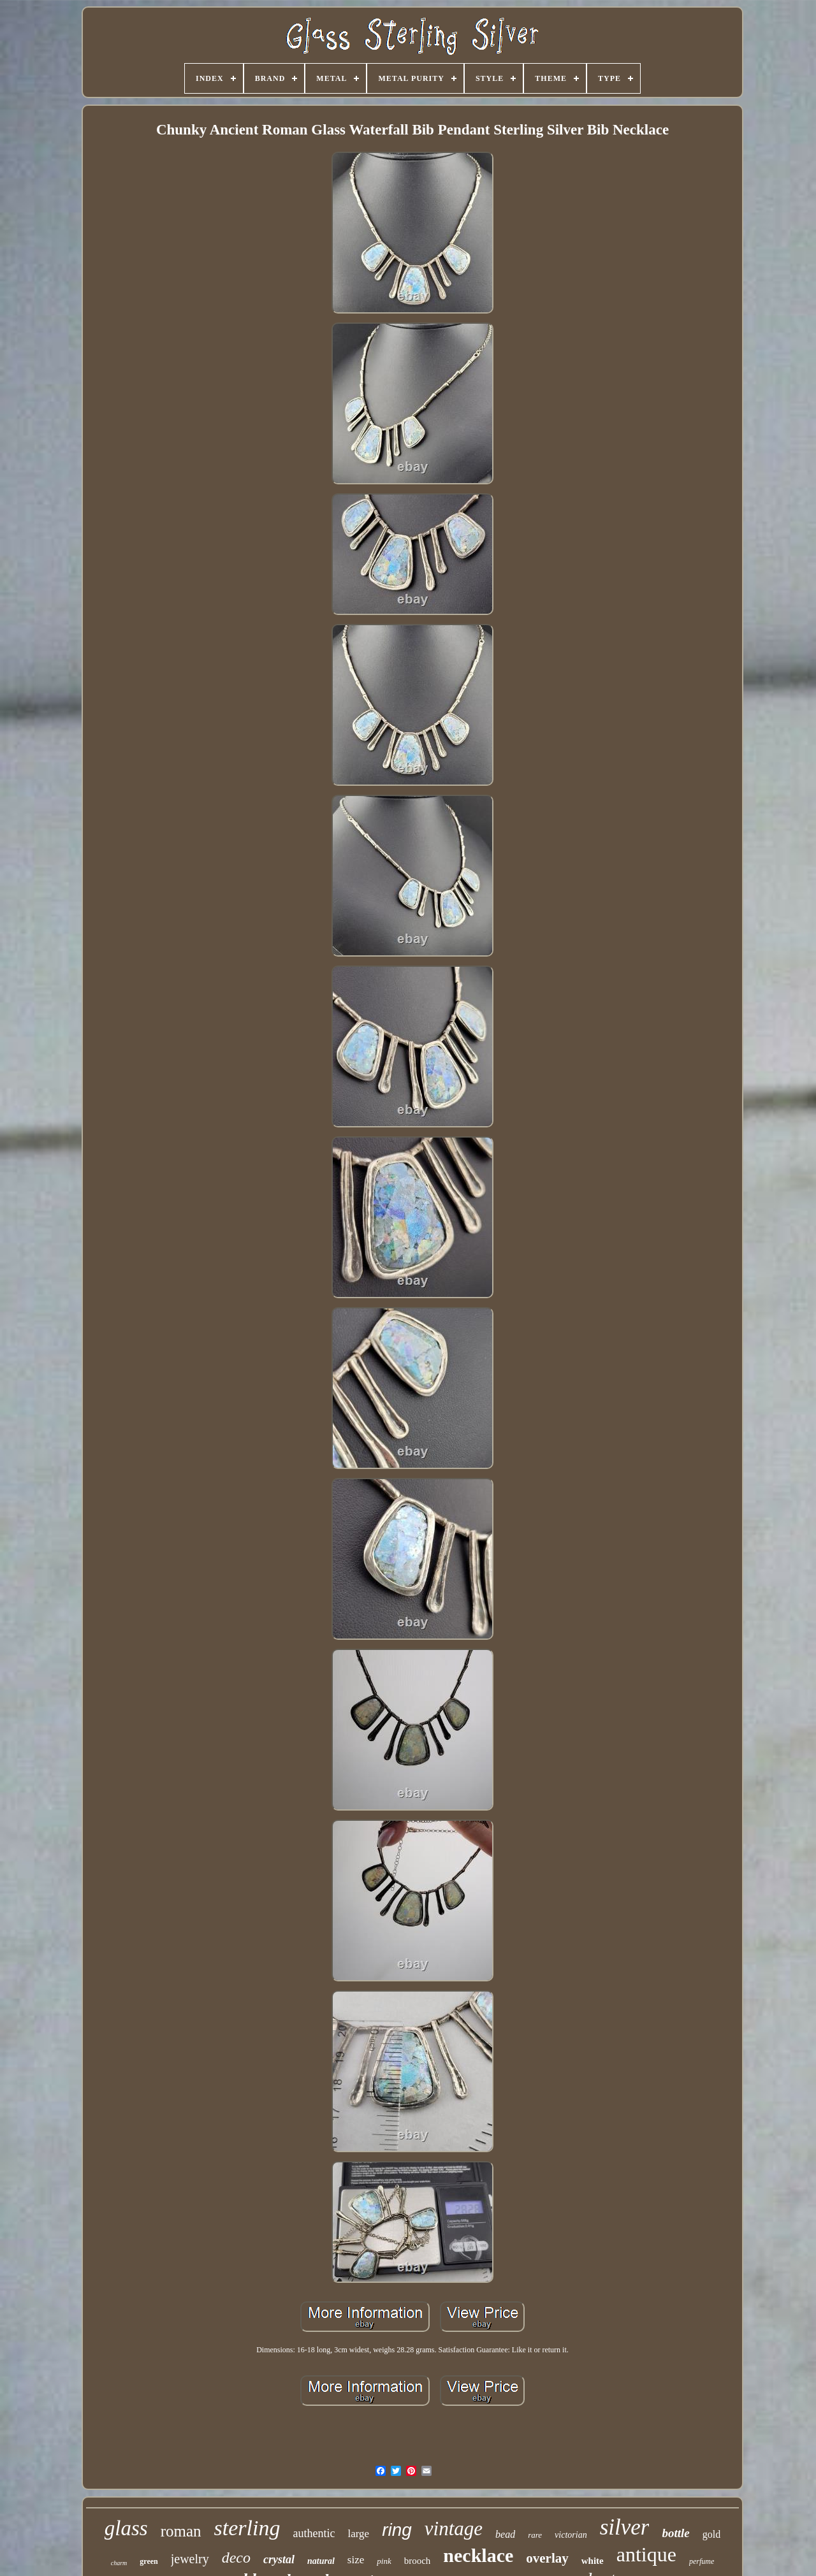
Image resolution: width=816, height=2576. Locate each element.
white (592, 2561)
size (355, 2560)
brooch (417, 2561)
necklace (478, 2555)
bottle (675, 2533)
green (148, 2561)
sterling (247, 2528)
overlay (547, 2558)
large (358, 2534)
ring (397, 2530)
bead (505, 2534)
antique (646, 2554)
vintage (454, 2528)
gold (711, 2534)
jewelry (190, 2559)
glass (126, 2528)
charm (119, 2562)
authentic (314, 2533)
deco (236, 2557)
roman (181, 2531)
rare (535, 2535)
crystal (279, 2559)
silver (625, 2527)
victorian (571, 2535)
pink (384, 2561)
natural (321, 2561)
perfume (701, 2561)
